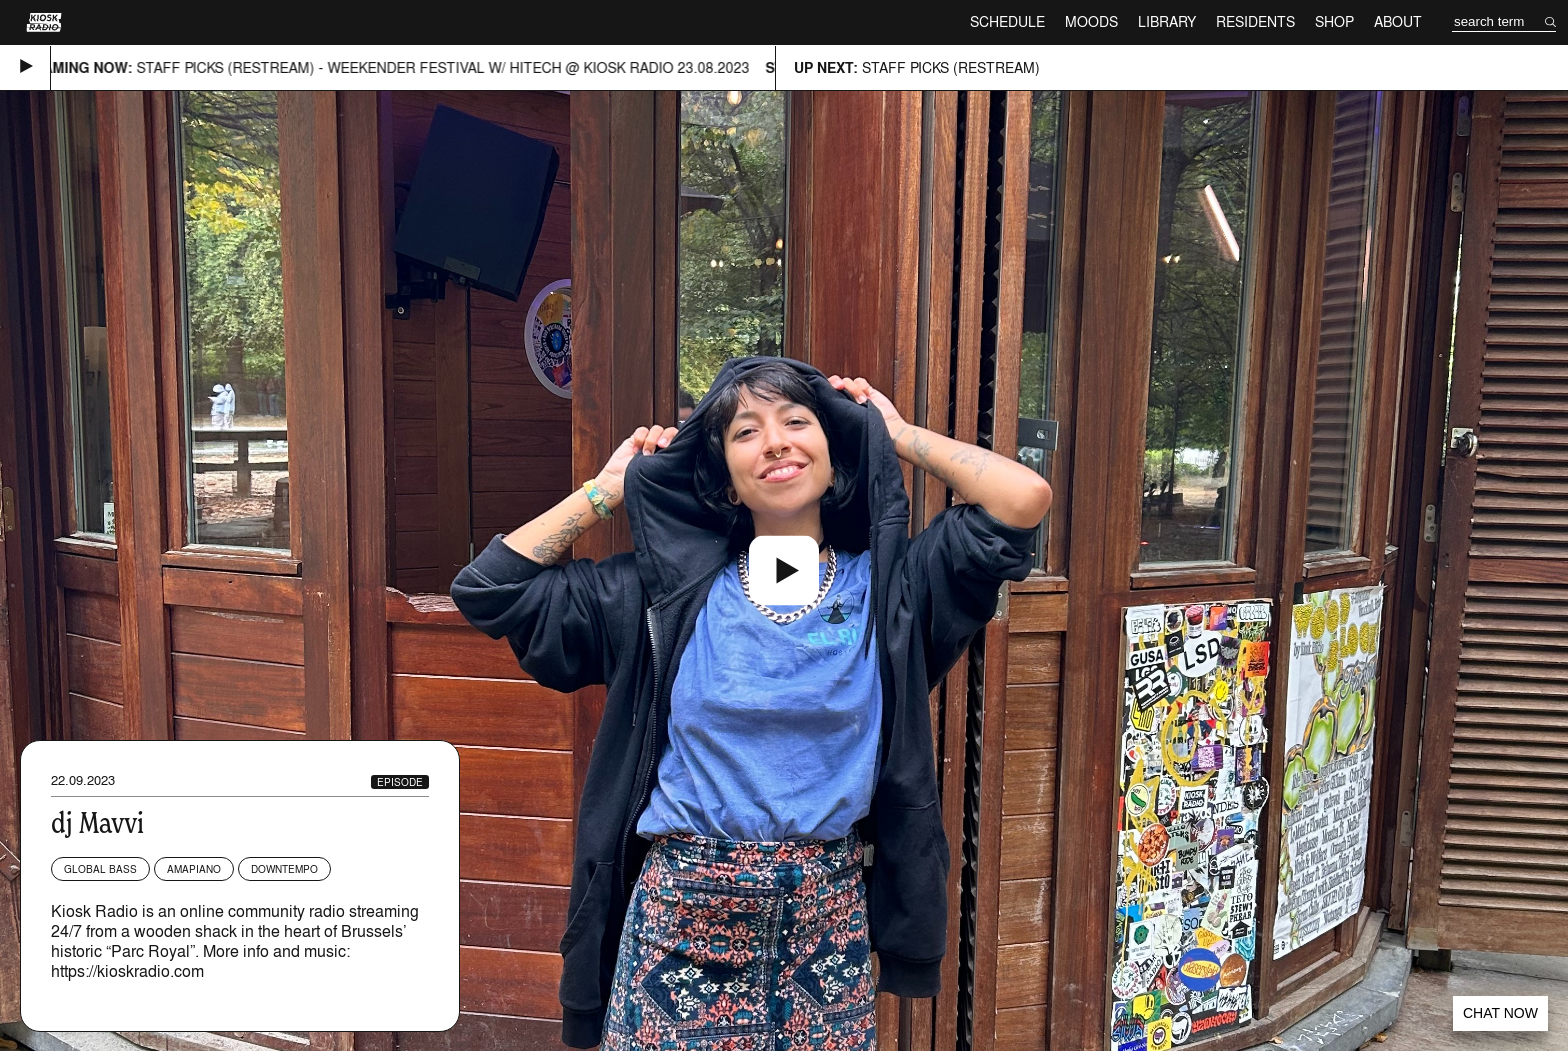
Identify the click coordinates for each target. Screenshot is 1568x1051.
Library (1167, 21)
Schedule (1007, 21)
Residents (1255, 21)
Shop (1334, 21)
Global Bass (100, 869)
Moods (1091, 21)
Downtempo (284, 869)
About (1398, 21)
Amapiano (194, 869)
